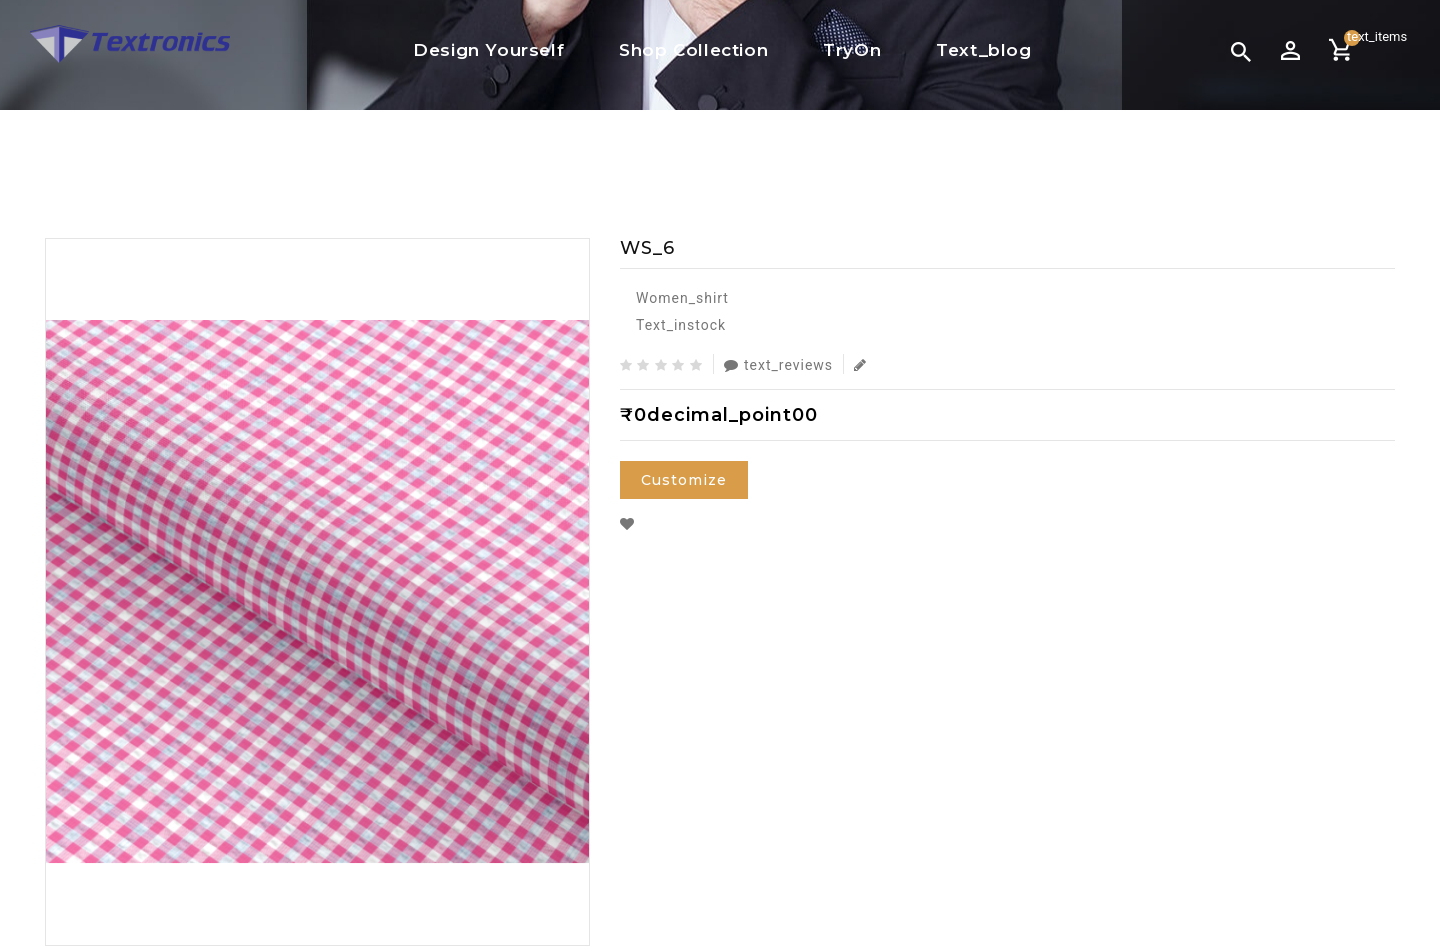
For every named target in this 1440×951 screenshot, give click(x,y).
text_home (642, 155)
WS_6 (818, 155)
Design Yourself (488, 50)
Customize (684, 480)
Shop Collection (693, 50)
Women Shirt (740, 155)
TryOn (852, 50)
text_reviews (778, 365)
